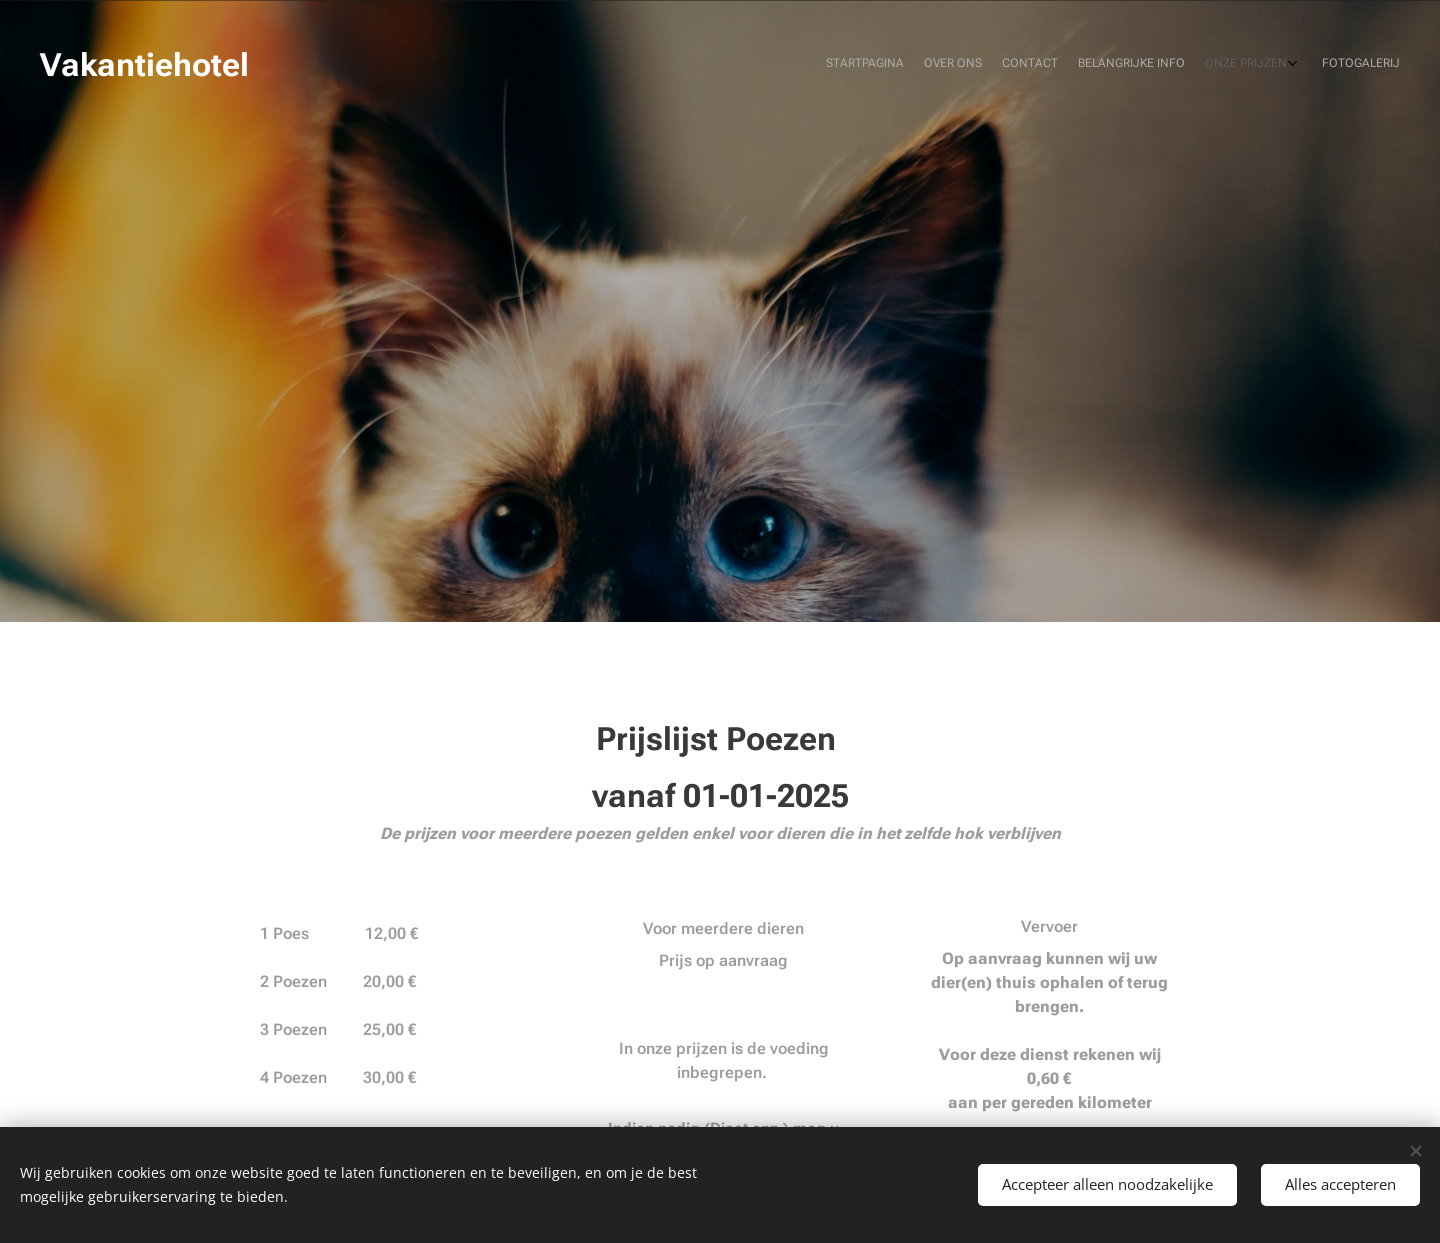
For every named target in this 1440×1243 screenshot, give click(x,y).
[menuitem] (1287, 65)
